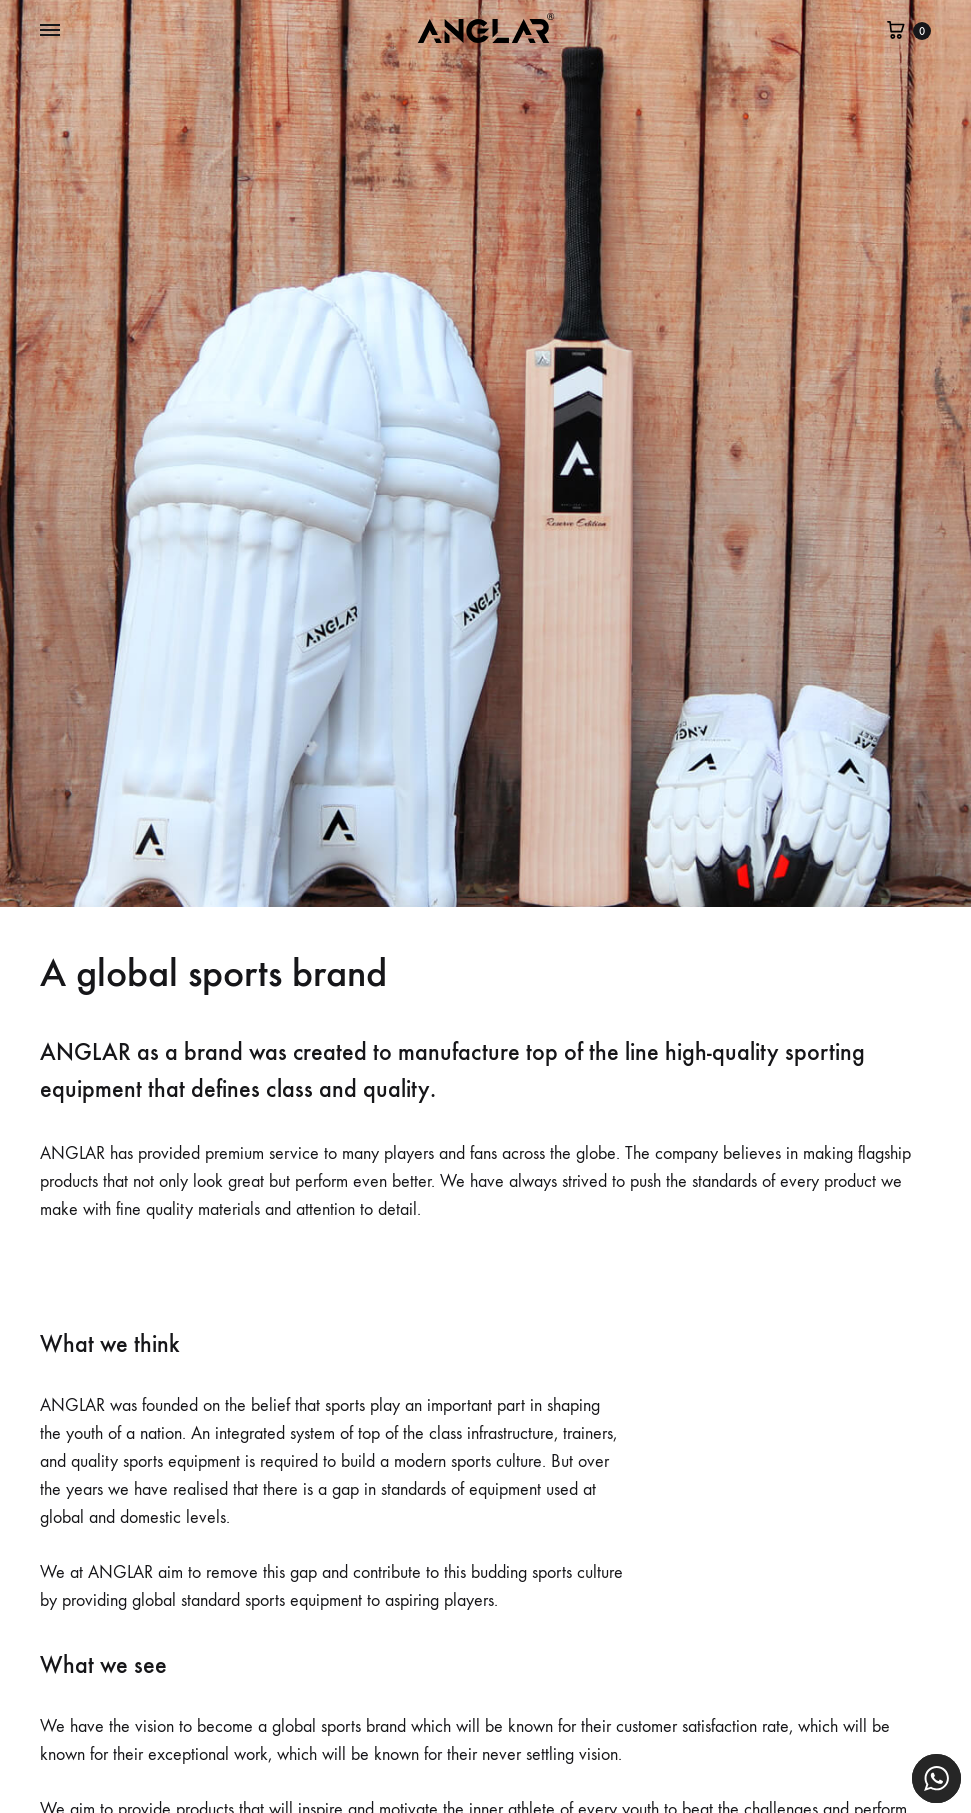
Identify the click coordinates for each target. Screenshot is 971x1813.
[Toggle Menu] (50, 31)
